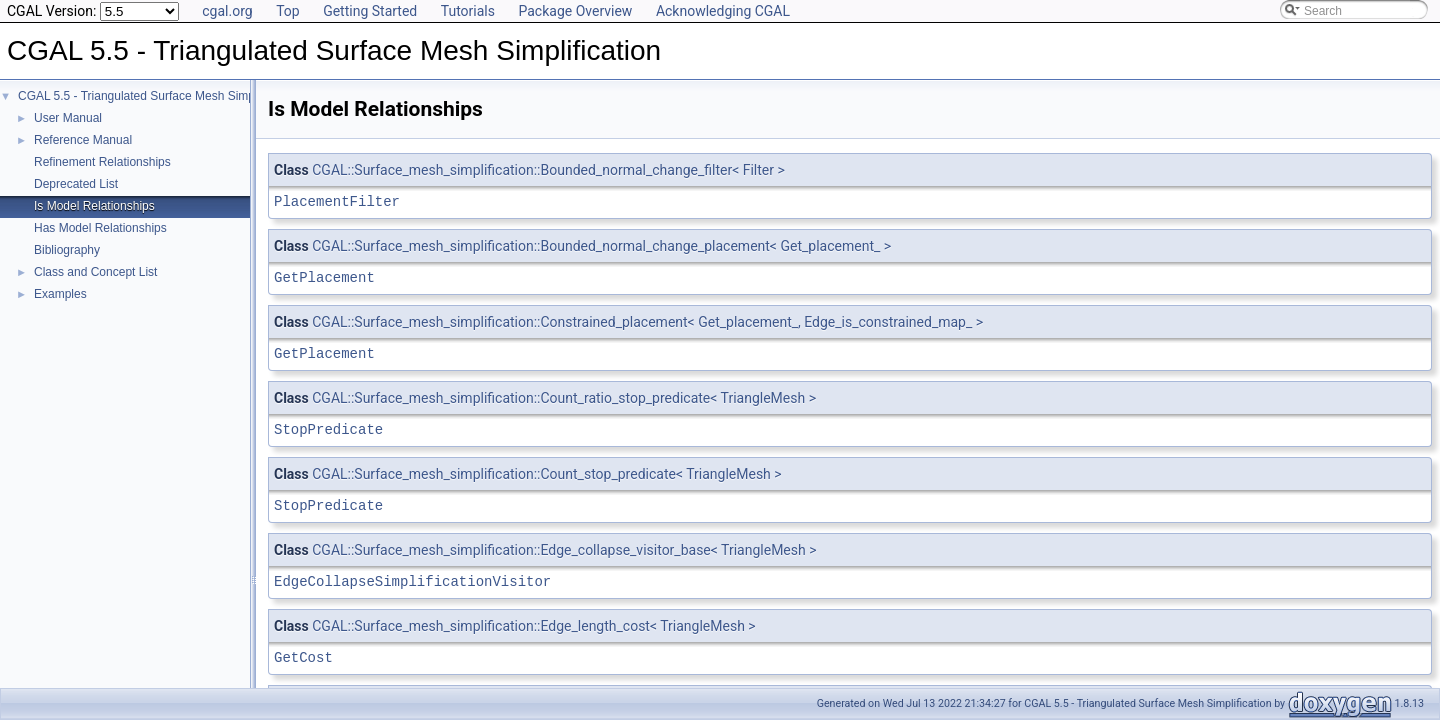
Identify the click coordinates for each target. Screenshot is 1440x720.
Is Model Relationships (94, 206)
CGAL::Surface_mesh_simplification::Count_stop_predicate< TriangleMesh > (546, 474)
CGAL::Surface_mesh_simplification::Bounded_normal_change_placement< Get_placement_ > (601, 246)
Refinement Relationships (102, 162)
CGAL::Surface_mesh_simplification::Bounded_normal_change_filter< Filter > (548, 170)
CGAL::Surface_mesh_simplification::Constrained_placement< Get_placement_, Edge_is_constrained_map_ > (647, 322)
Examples (60, 294)
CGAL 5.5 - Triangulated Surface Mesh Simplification (158, 96)
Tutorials (468, 11)
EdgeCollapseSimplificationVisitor (412, 581)
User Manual (68, 118)
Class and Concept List (95, 272)
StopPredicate (328, 429)
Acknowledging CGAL (723, 11)
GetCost (303, 657)
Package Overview (575, 11)
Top (288, 11)
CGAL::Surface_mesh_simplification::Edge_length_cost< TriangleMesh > (533, 626)
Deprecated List (76, 184)
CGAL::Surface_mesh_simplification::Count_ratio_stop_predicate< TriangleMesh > (564, 398)
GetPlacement (324, 277)
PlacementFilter (337, 201)
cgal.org (227, 11)
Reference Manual (83, 140)
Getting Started (370, 11)
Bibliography (67, 250)
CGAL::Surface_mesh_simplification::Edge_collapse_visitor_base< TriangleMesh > (564, 550)
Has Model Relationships (100, 228)
